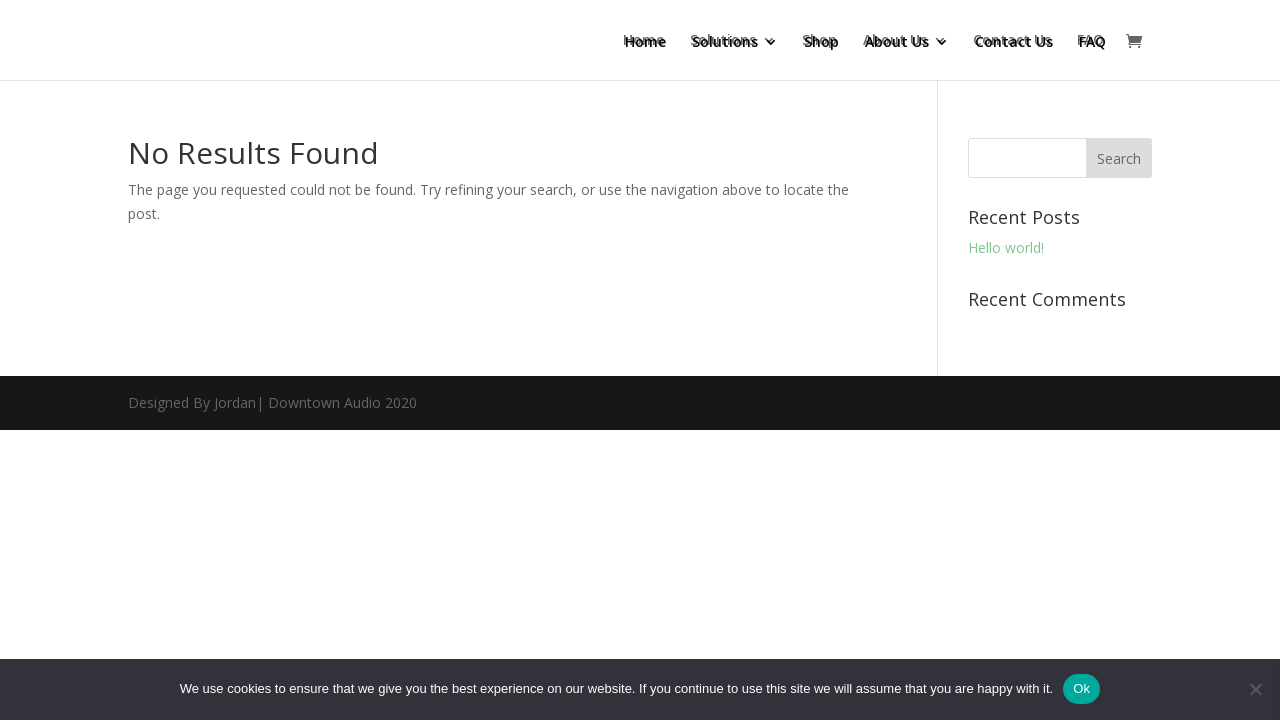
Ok (1081, 688)
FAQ (1090, 41)
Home (643, 41)
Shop (819, 41)
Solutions (723, 41)
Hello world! (1006, 247)
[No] (1255, 689)
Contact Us (1012, 41)
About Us (895, 41)
